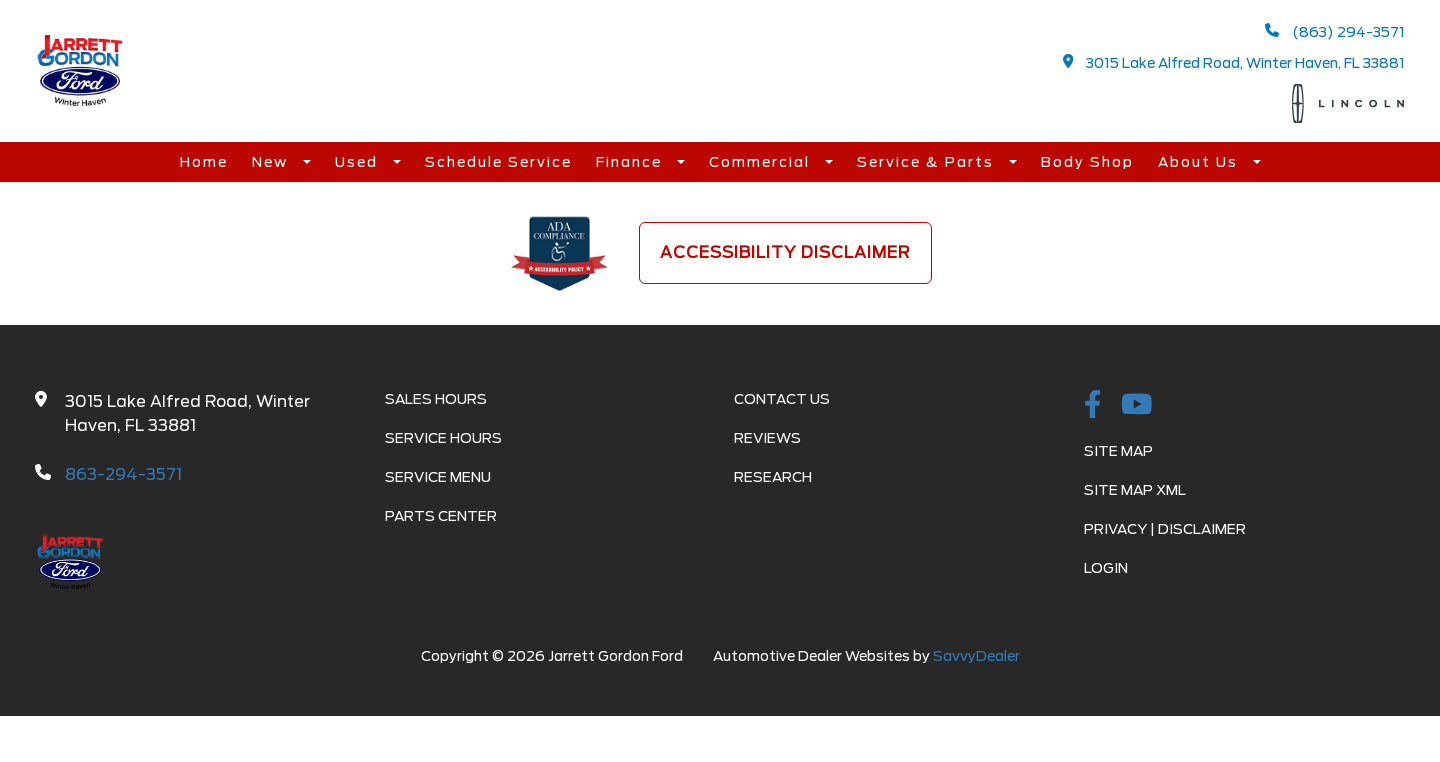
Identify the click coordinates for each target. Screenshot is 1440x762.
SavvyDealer (976, 656)
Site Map (1118, 451)
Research (773, 477)
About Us (1200, 162)
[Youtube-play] (1137, 406)
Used (359, 162)
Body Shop (1087, 162)
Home (204, 162)
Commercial (762, 162)
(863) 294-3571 (1335, 31)
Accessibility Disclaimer (785, 252)
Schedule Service (498, 162)
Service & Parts (928, 162)
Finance (631, 162)
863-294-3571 (123, 474)
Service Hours (443, 438)
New (272, 162)
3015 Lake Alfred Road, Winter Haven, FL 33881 (1234, 62)
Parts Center (441, 516)
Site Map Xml (1135, 490)
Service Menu (438, 477)
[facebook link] (1093, 406)
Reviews (767, 438)
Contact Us (782, 399)
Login (1106, 568)
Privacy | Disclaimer (1165, 529)
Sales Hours (436, 399)
